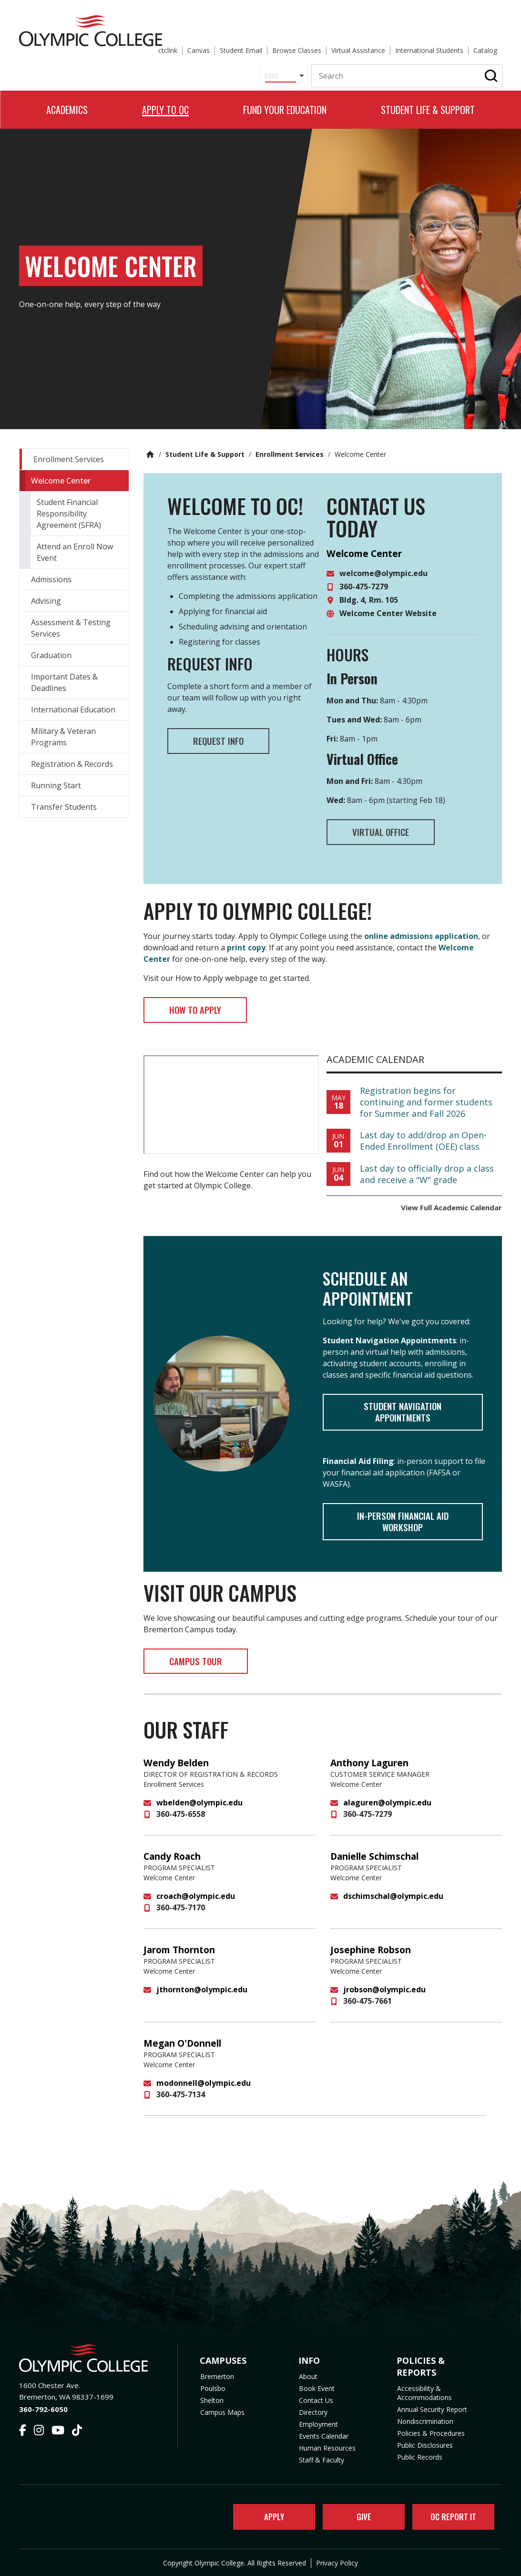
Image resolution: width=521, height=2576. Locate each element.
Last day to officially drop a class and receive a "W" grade (427, 1169)
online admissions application (421, 929)
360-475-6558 (180, 1819)
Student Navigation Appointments (403, 1409)
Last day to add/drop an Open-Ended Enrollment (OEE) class (423, 1136)
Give (358, 2515)
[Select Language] (277, 53)
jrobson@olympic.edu (384, 1994)
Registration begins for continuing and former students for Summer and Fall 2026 (426, 1098)
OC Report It (450, 2515)
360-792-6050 (43, 2406)
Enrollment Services (289, 443)
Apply (268, 2515)
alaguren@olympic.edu (387, 1808)
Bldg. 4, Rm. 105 (368, 590)
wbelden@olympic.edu (199, 1808)
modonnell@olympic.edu (203, 2088)
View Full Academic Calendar (451, 1203)
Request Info (229, 732)
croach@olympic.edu (195, 1901)
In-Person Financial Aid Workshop (402, 1522)
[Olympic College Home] (88, 2355)
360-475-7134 (180, 2099)
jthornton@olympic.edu (201, 1994)
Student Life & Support (205, 443)
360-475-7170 (180, 1912)
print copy (246, 940)
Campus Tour (206, 1664)
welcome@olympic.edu (383, 563)
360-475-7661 (367, 2006)
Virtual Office (391, 823)
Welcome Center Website (388, 603)
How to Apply (206, 1004)
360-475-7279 (363, 576)
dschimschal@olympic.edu (393, 1901)
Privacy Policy (337, 2562)
